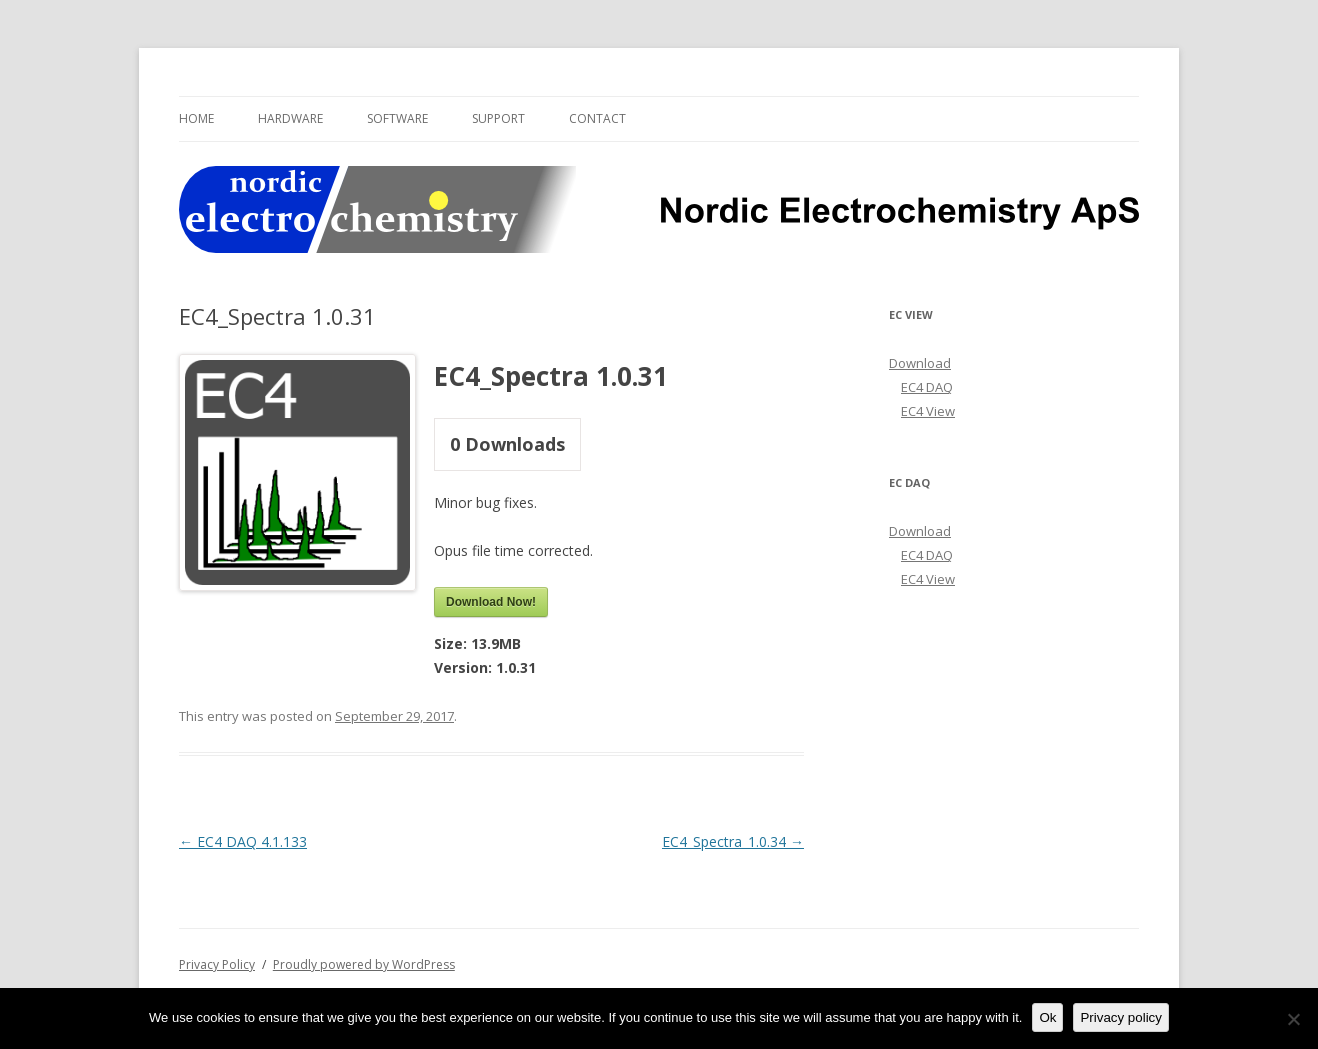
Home (196, 118)
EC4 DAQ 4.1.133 (243, 841)
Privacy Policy (217, 964)
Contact (597, 118)
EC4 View (928, 411)
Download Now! (491, 602)
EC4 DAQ (927, 387)
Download (920, 363)
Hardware (290, 118)
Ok (1047, 1017)
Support (498, 118)
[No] (1293, 1019)
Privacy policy (1120, 1017)
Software (397, 118)
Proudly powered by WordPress (364, 964)
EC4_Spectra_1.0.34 (733, 841)
